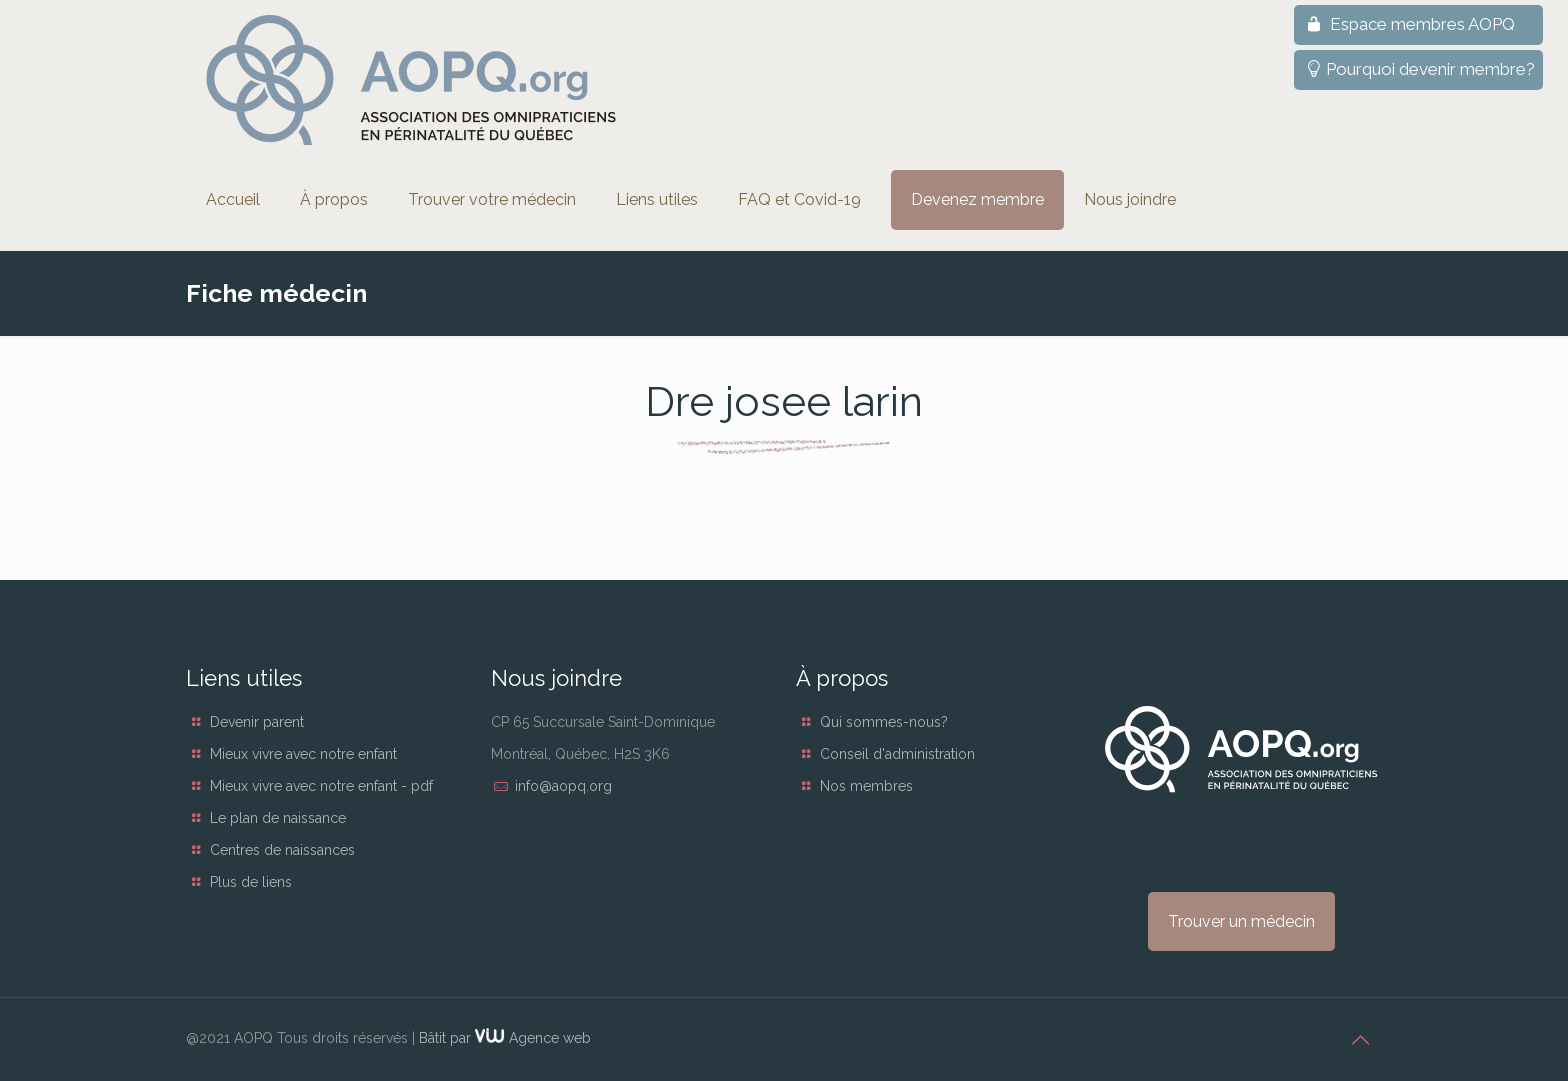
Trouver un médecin (1241, 921)
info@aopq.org (563, 786)
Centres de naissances (282, 850)
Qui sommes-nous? (884, 722)
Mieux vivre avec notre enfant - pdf (321, 786)
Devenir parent (257, 722)
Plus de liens (251, 882)
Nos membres (866, 786)
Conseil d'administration (897, 754)
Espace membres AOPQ (1408, 24)
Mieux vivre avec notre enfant (303, 754)
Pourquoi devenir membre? (1418, 69)
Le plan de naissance (278, 818)
